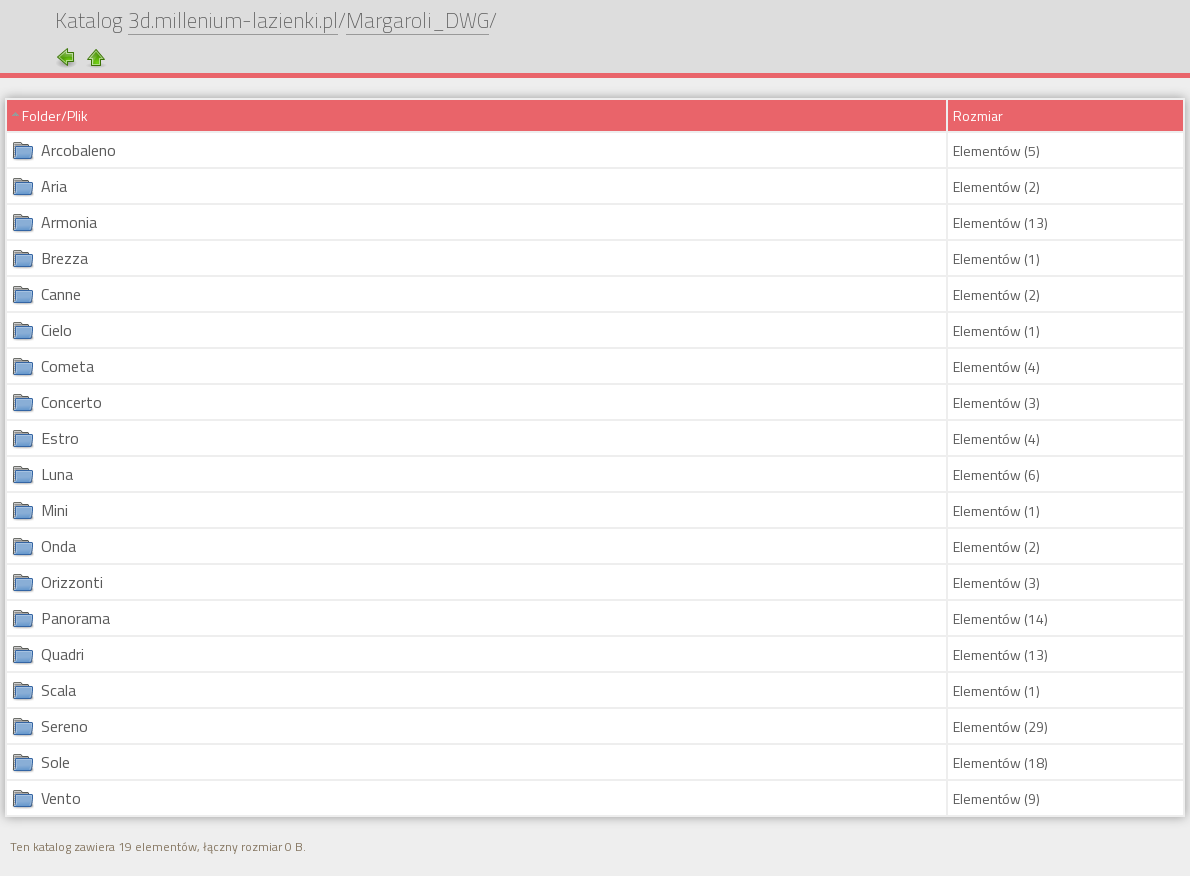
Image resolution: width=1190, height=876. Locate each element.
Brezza (64, 258)
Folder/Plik (55, 115)
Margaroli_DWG (417, 22)
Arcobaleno (78, 150)
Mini (54, 510)
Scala (58, 690)
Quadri (62, 654)
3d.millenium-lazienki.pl (233, 22)
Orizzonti (72, 582)
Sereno (64, 726)
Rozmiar (978, 115)
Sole (55, 762)
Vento (61, 798)
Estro (60, 438)
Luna (57, 474)
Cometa (67, 366)
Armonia (69, 222)
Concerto (71, 402)
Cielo (56, 330)
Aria (54, 186)
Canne (61, 294)
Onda (58, 546)
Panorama (75, 618)
